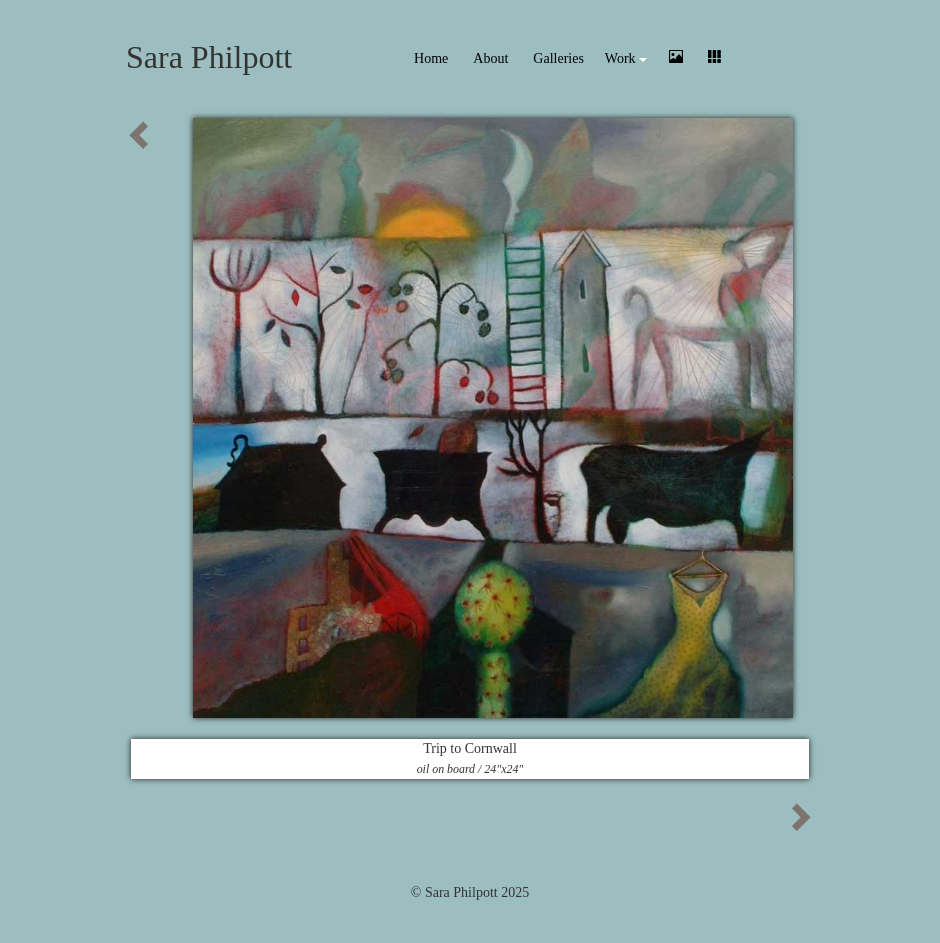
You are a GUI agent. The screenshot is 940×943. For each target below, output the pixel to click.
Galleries (558, 58)
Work (626, 58)
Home (431, 58)
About (490, 58)
